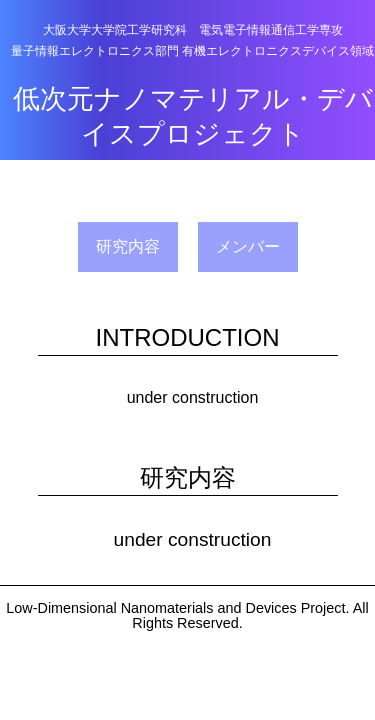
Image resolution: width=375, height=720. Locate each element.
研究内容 (128, 246)
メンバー (248, 246)
